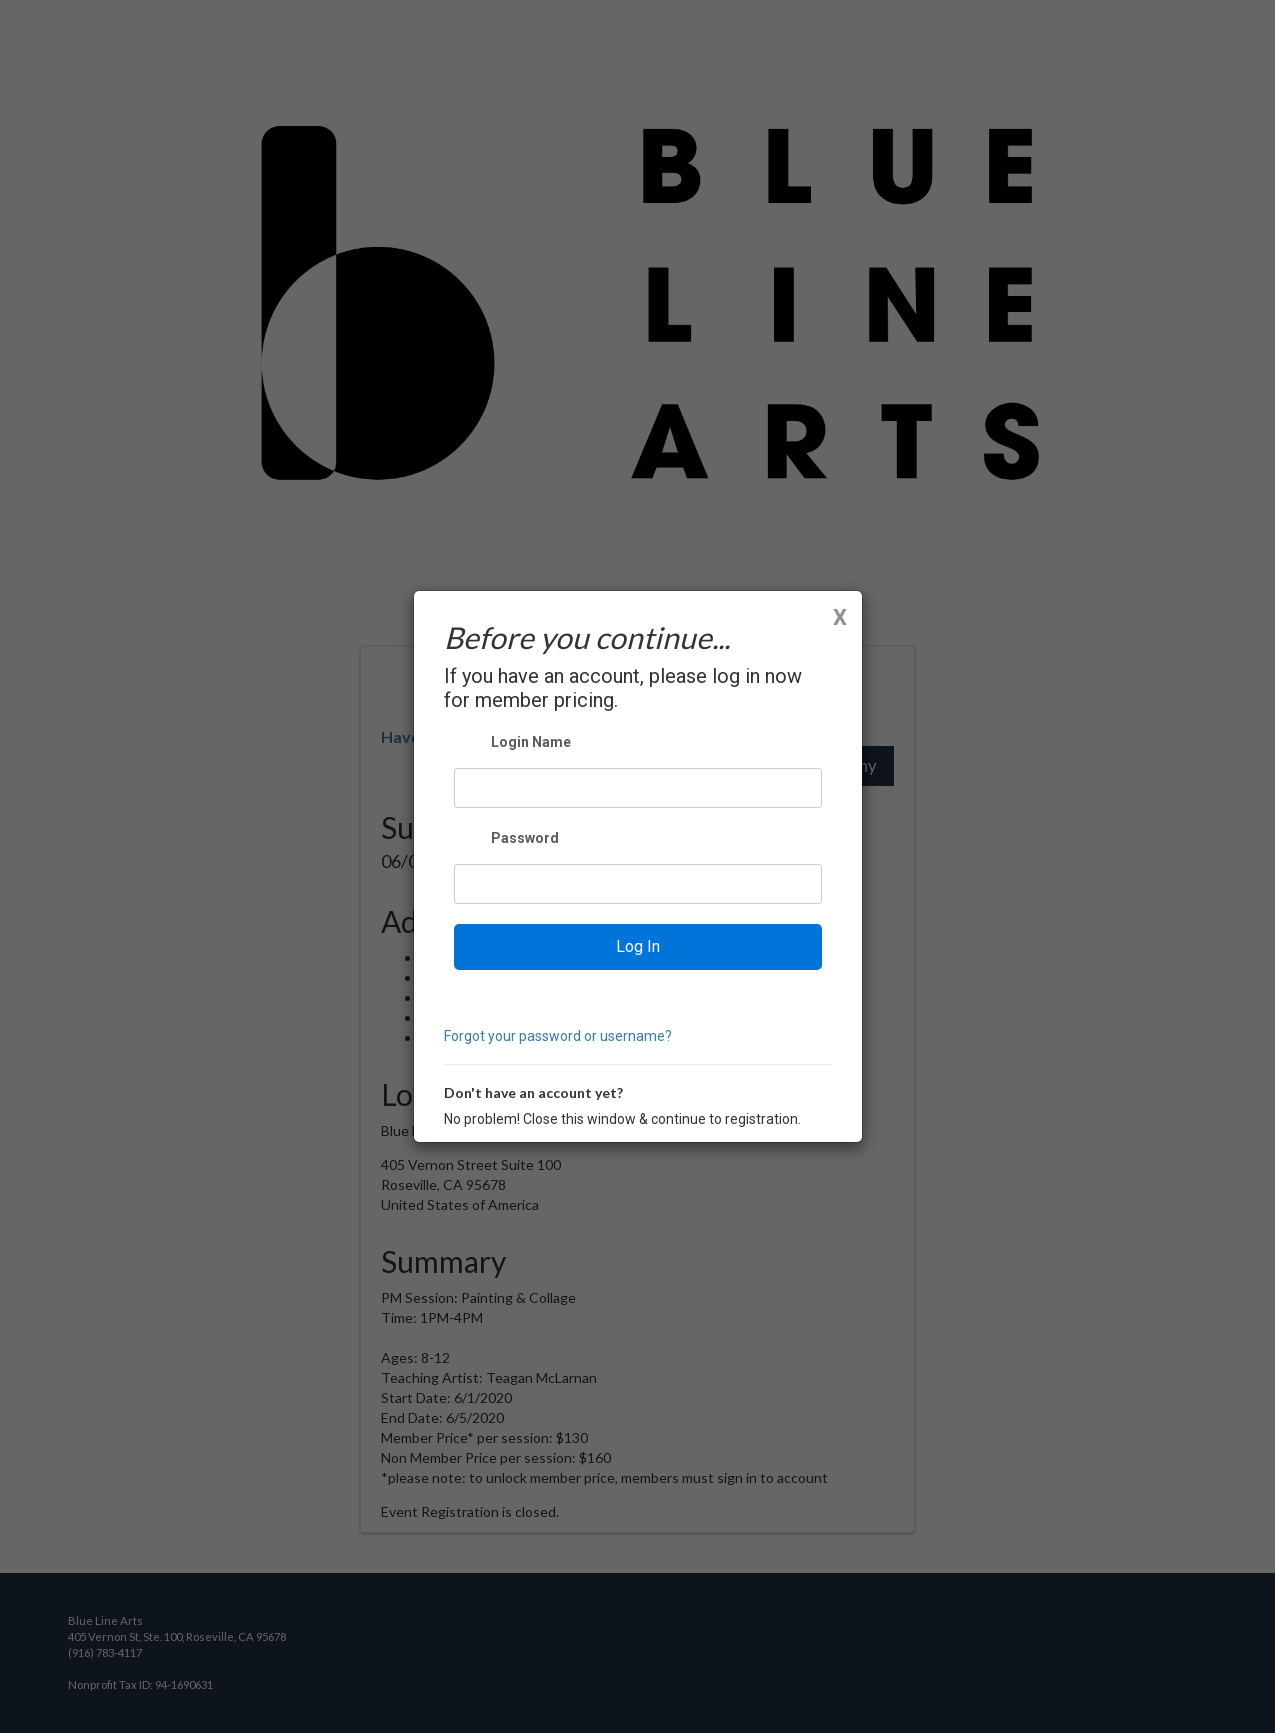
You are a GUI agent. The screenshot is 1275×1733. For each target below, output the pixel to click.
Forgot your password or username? (558, 1036)
